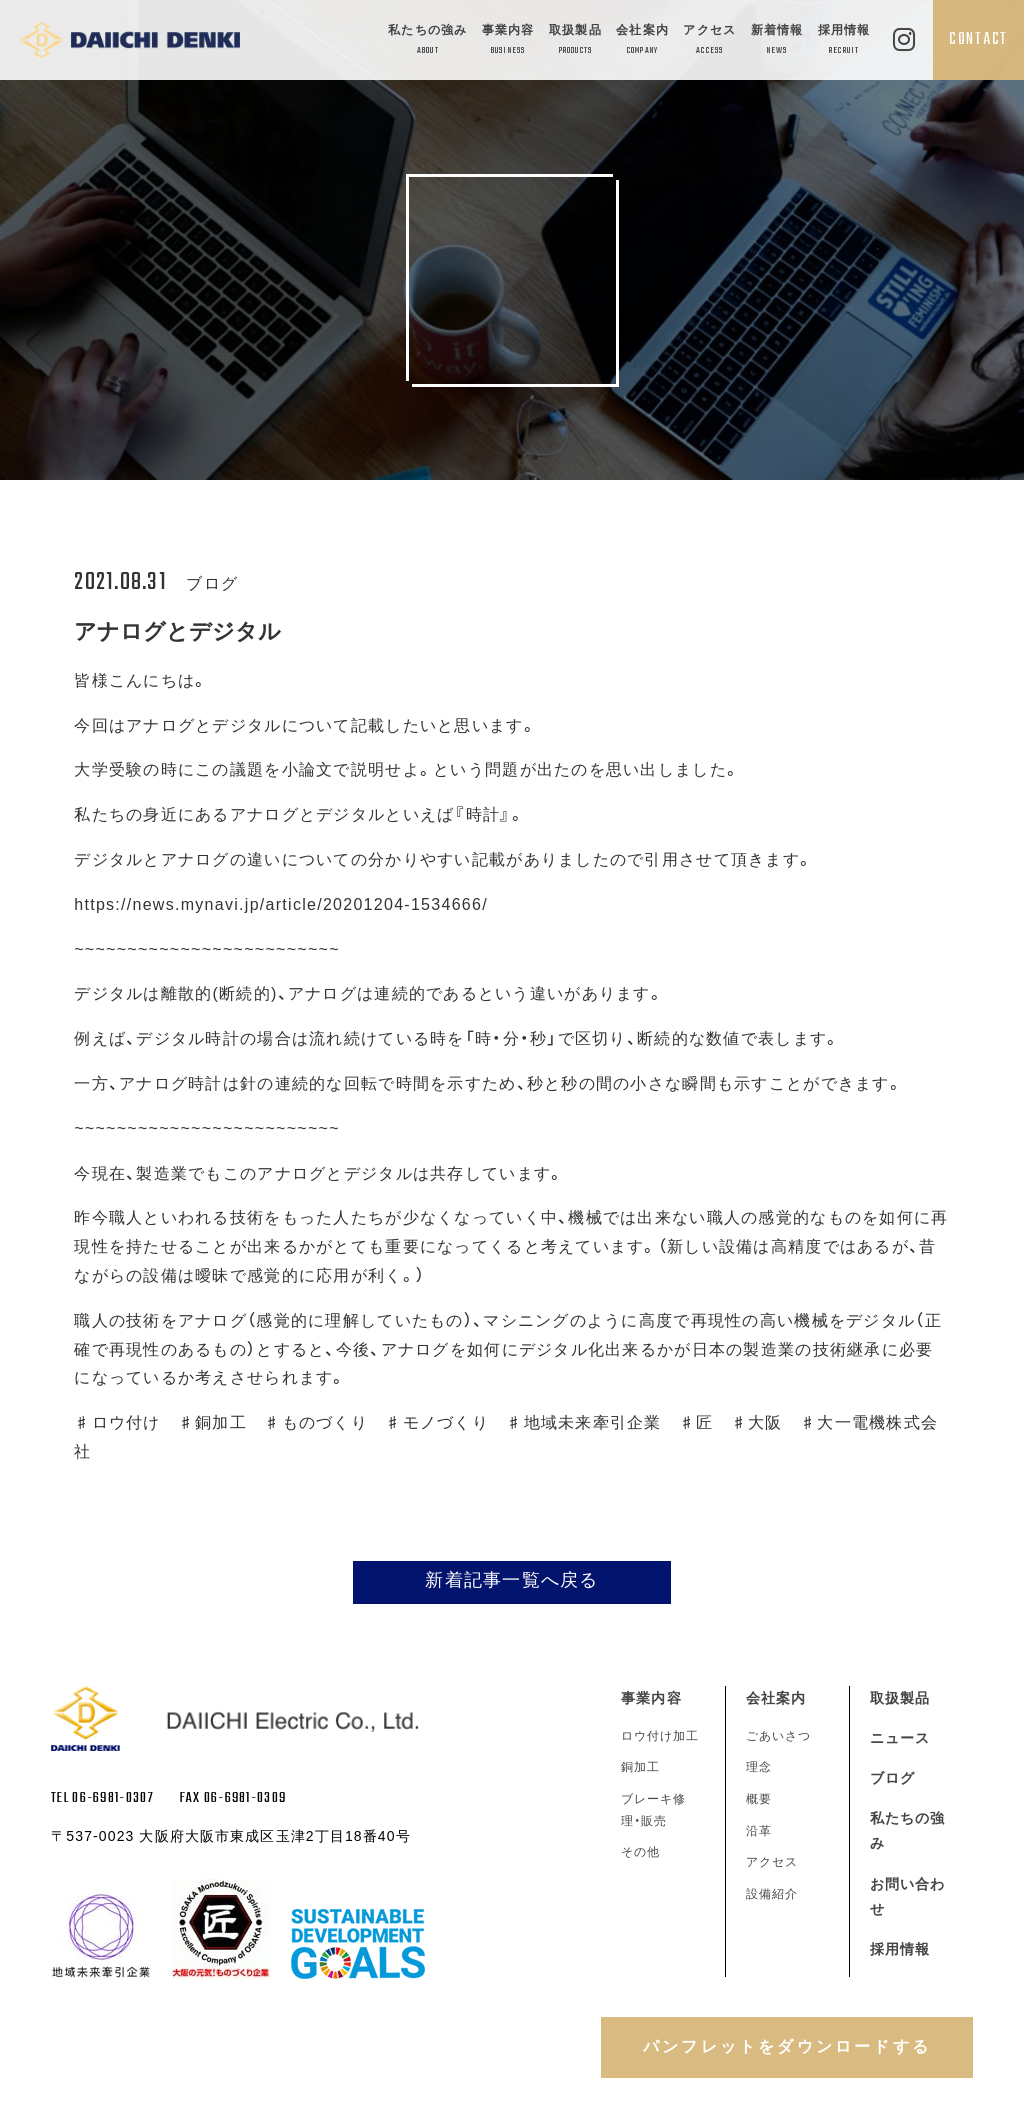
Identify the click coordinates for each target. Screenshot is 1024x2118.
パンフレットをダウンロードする (787, 2046)
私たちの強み (427, 41)
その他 (640, 1852)
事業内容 (508, 41)
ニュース (900, 1738)
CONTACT (978, 39)
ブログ (892, 1778)
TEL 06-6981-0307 (102, 1798)
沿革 (759, 1831)
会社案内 (642, 41)
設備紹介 (772, 1894)
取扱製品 (575, 41)
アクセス (709, 41)
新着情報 (777, 41)
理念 (759, 1767)
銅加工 (640, 1767)
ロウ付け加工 (660, 1736)
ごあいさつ (778, 1736)
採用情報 (844, 41)
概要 (759, 1799)
